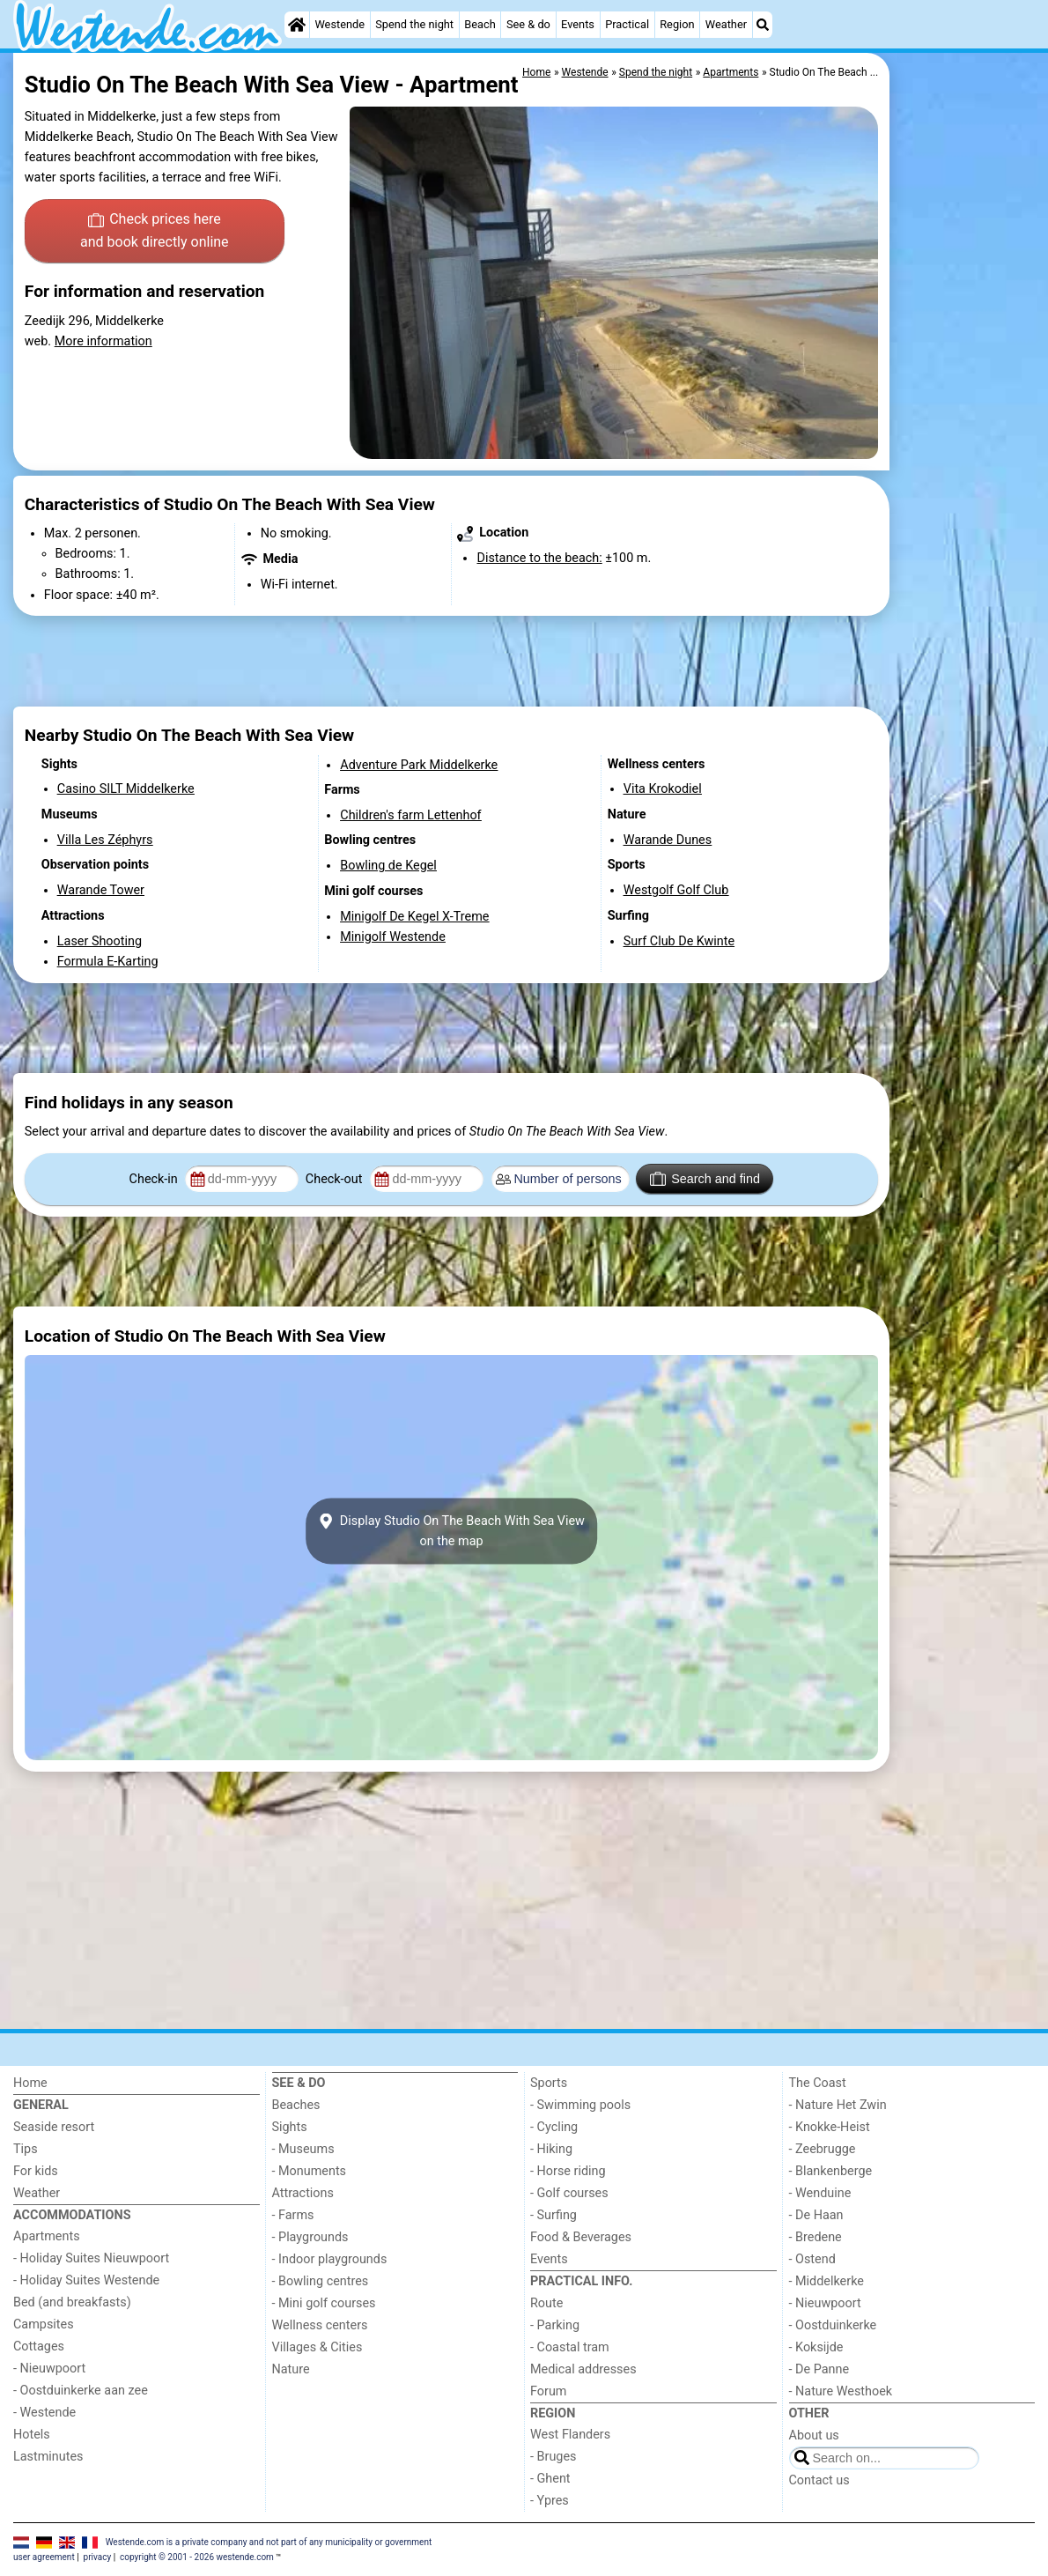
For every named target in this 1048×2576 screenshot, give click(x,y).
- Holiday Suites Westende (86, 2280)
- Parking (554, 2325)
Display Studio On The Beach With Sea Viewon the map (451, 1531)
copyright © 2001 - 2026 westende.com (197, 2557)
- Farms (293, 2215)
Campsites (43, 2324)
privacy (98, 2557)
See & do (528, 24)
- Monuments (309, 2171)
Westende (339, 24)
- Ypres (549, 2500)
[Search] (762, 24)
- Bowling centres (320, 2281)
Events (577, 24)
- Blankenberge (831, 2171)
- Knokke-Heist (829, 2127)
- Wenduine (820, 2193)
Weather (726, 24)
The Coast (817, 2083)
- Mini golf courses (324, 2303)
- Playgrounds (310, 2237)
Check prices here (154, 232)
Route (546, 2303)
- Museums (303, 2149)
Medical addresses (583, 2369)
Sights (289, 2127)
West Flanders (570, 2434)
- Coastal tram (569, 2347)
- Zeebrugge (822, 2149)
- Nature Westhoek (841, 2391)
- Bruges (553, 2456)
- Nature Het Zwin (838, 2105)
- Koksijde (816, 2347)
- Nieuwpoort (49, 2368)
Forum (548, 2391)
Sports (548, 2083)
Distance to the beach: (538, 558)
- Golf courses (569, 2193)
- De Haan (816, 2215)
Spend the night (414, 24)
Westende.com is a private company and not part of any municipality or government (269, 2542)
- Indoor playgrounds (329, 2259)
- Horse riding (568, 2171)
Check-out (335, 1179)
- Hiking (551, 2149)
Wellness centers (320, 2325)
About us (814, 2435)
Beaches (296, 2105)
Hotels (31, 2434)
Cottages (38, 2346)
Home (30, 2083)
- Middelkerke (826, 2281)
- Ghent (550, 2478)
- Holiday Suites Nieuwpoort (91, 2258)
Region (677, 24)
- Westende (44, 2412)
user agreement (44, 2557)
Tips (25, 2149)
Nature (291, 2369)
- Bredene (815, 2237)
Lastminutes (48, 2456)
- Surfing (553, 2215)
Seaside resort (53, 2127)
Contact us (819, 2480)
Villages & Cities (317, 2347)
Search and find (705, 1179)
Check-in (155, 1179)
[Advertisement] (964, 458)
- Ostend (812, 2259)
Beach (479, 24)
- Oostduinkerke (833, 2325)
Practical (627, 24)
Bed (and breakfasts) (72, 2302)
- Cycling (554, 2127)
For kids (35, 2171)
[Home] (296, 24)
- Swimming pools (580, 2105)
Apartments (46, 2236)
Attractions (303, 2193)
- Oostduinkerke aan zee (80, 2390)
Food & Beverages (580, 2237)
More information (103, 341)
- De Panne (819, 2369)
